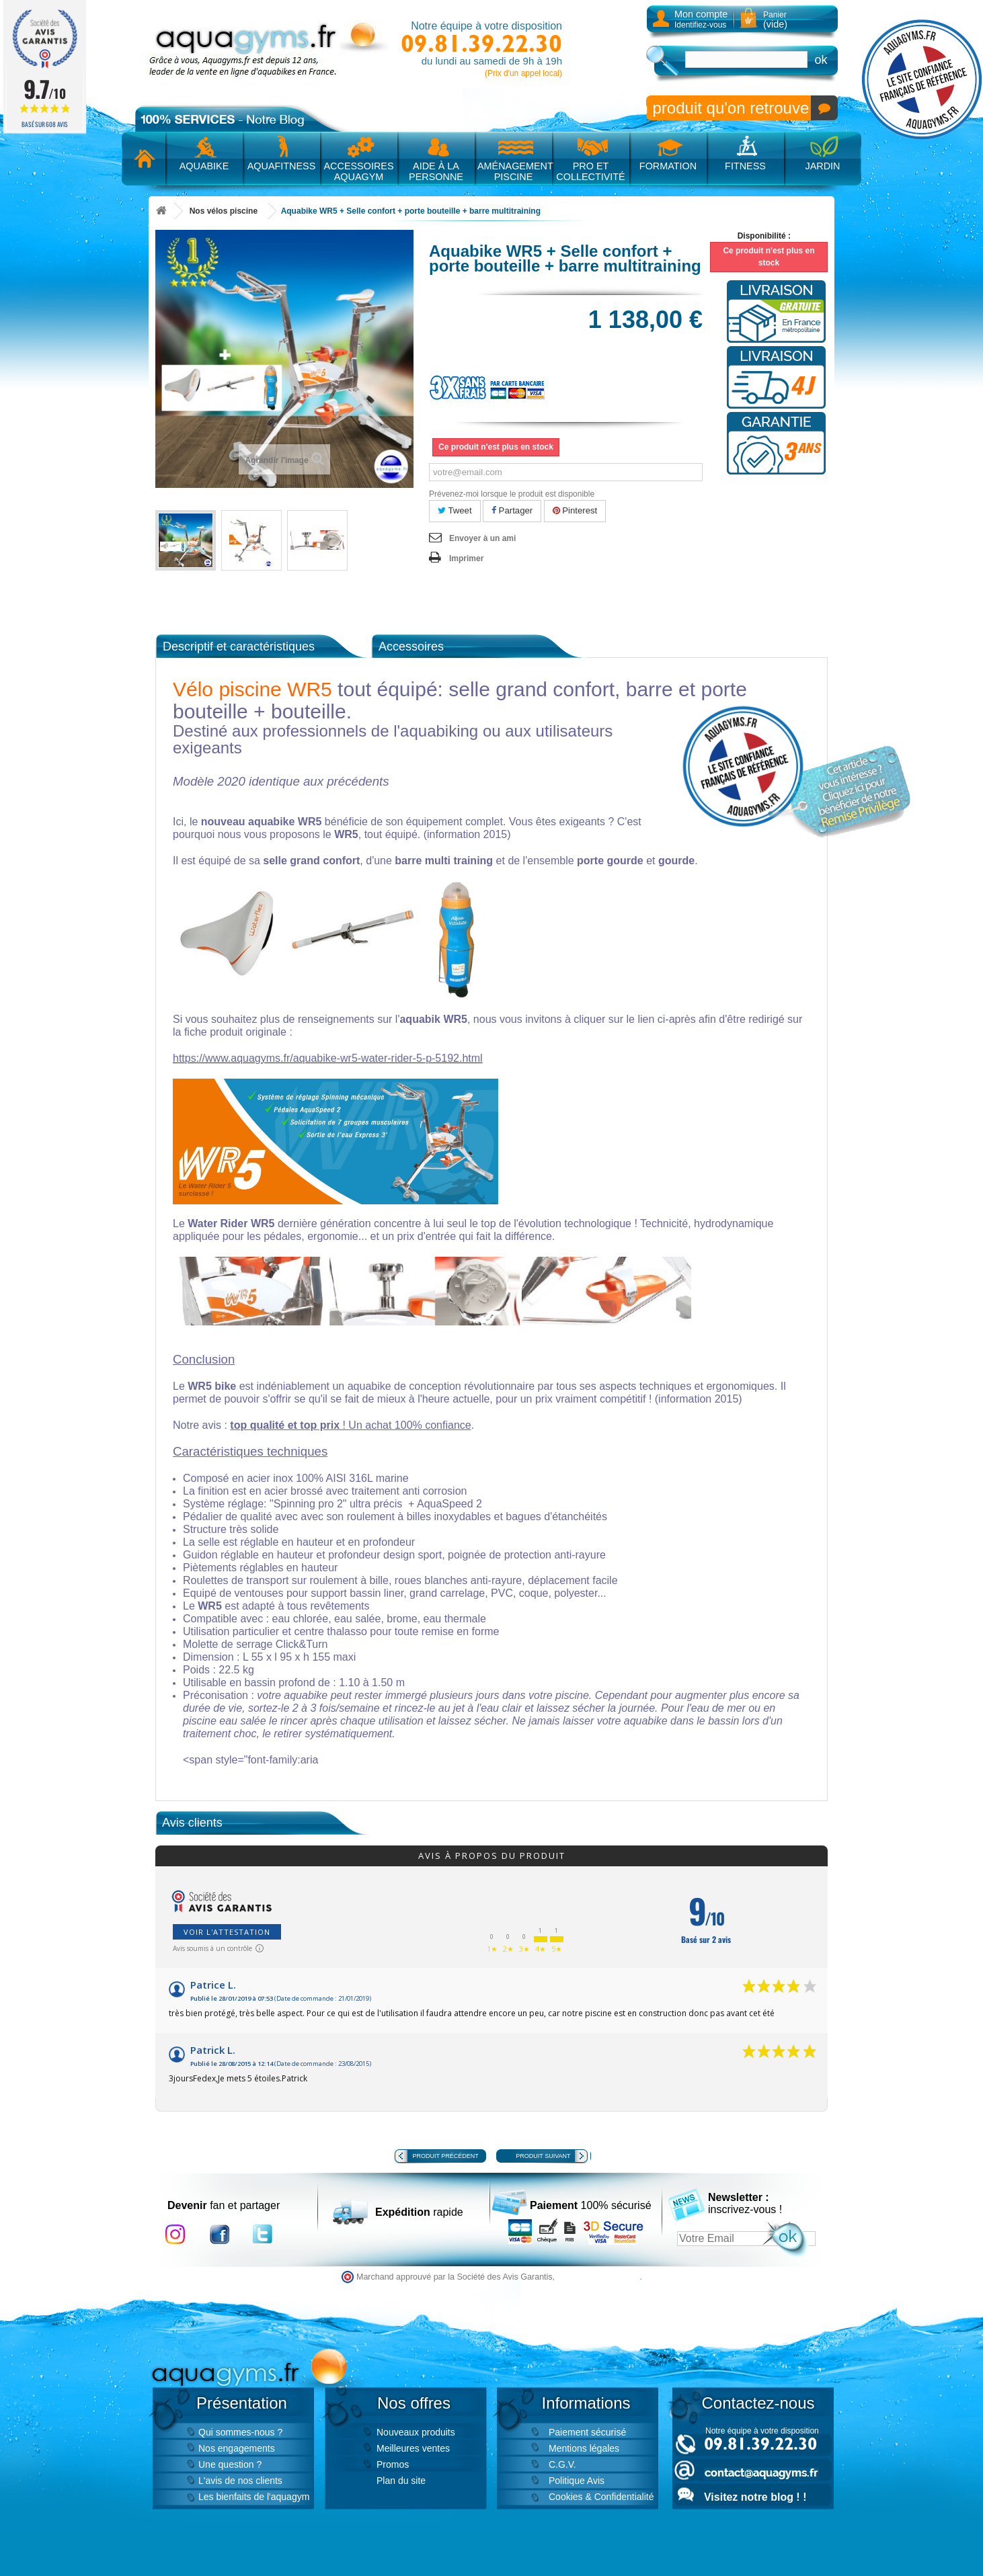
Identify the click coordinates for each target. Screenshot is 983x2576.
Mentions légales (584, 2448)
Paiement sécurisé (587, 2432)
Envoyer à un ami (482, 538)
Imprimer (466, 558)
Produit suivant (543, 2156)
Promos (393, 2464)
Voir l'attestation (227, 1932)
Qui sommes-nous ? (240, 2432)
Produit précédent (446, 2156)
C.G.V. (562, 2464)
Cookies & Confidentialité (601, 2496)
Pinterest (575, 510)
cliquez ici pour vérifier (598, 2277)
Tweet (455, 510)
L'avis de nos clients (240, 2480)
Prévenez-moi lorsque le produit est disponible (511, 494)
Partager (512, 510)
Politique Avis (576, 2480)
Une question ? (230, 2464)
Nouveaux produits (416, 2432)
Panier (775, 20)
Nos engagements (236, 2448)
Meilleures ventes (413, 2448)
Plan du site (401, 2480)
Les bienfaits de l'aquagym (253, 2496)
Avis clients (192, 1822)
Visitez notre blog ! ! (755, 2497)
